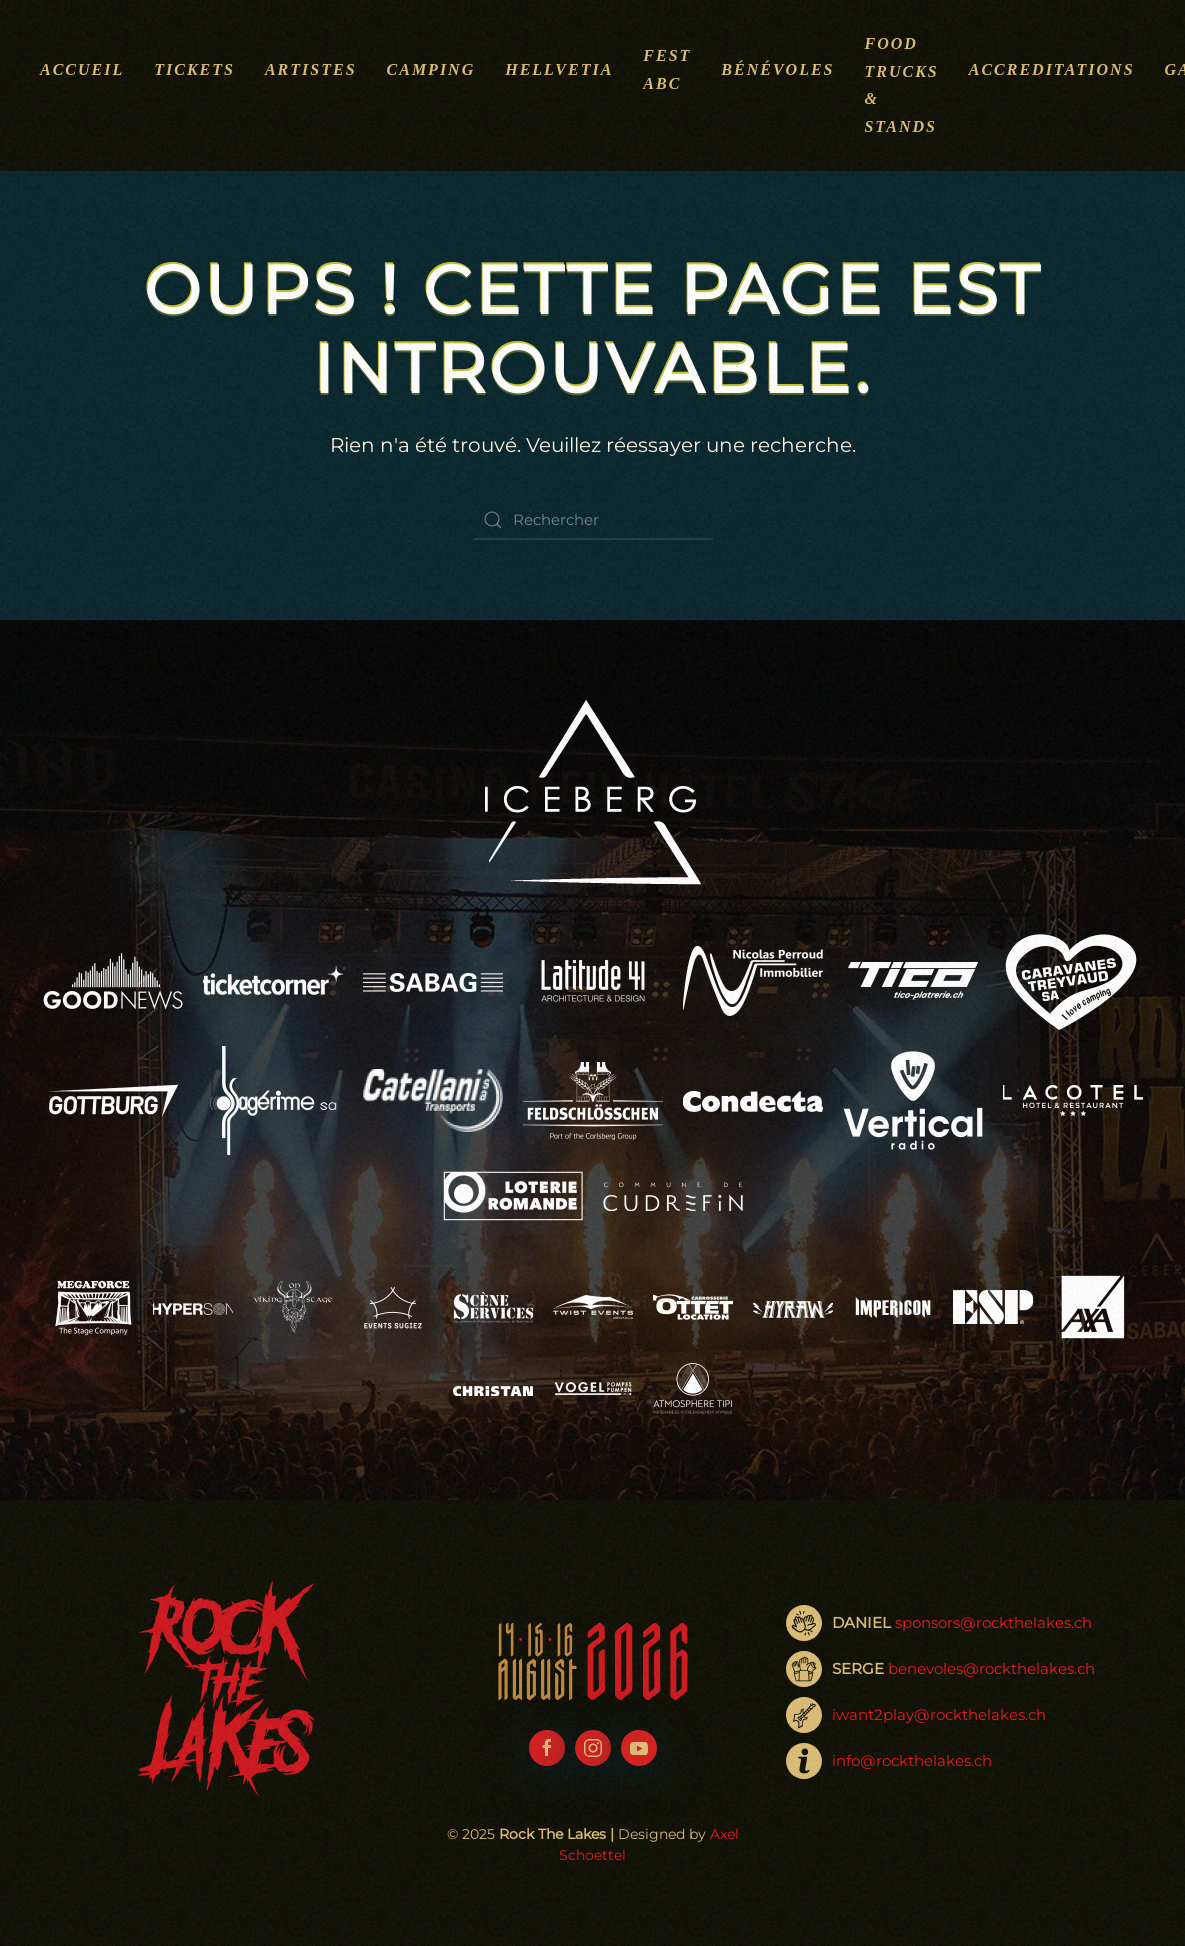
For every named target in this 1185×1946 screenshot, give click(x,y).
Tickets (194, 69)
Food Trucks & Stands (901, 85)
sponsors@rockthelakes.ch (993, 1622)
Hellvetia (559, 69)
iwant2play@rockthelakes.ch (939, 1714)
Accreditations (1052, 69)
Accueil (82, 69)
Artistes (311, 69)
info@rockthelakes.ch (912, 1760)
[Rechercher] (593, 520)
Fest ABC (667, 69)
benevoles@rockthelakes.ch (991, 1668)
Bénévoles (777, 69)
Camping (431, 69)
